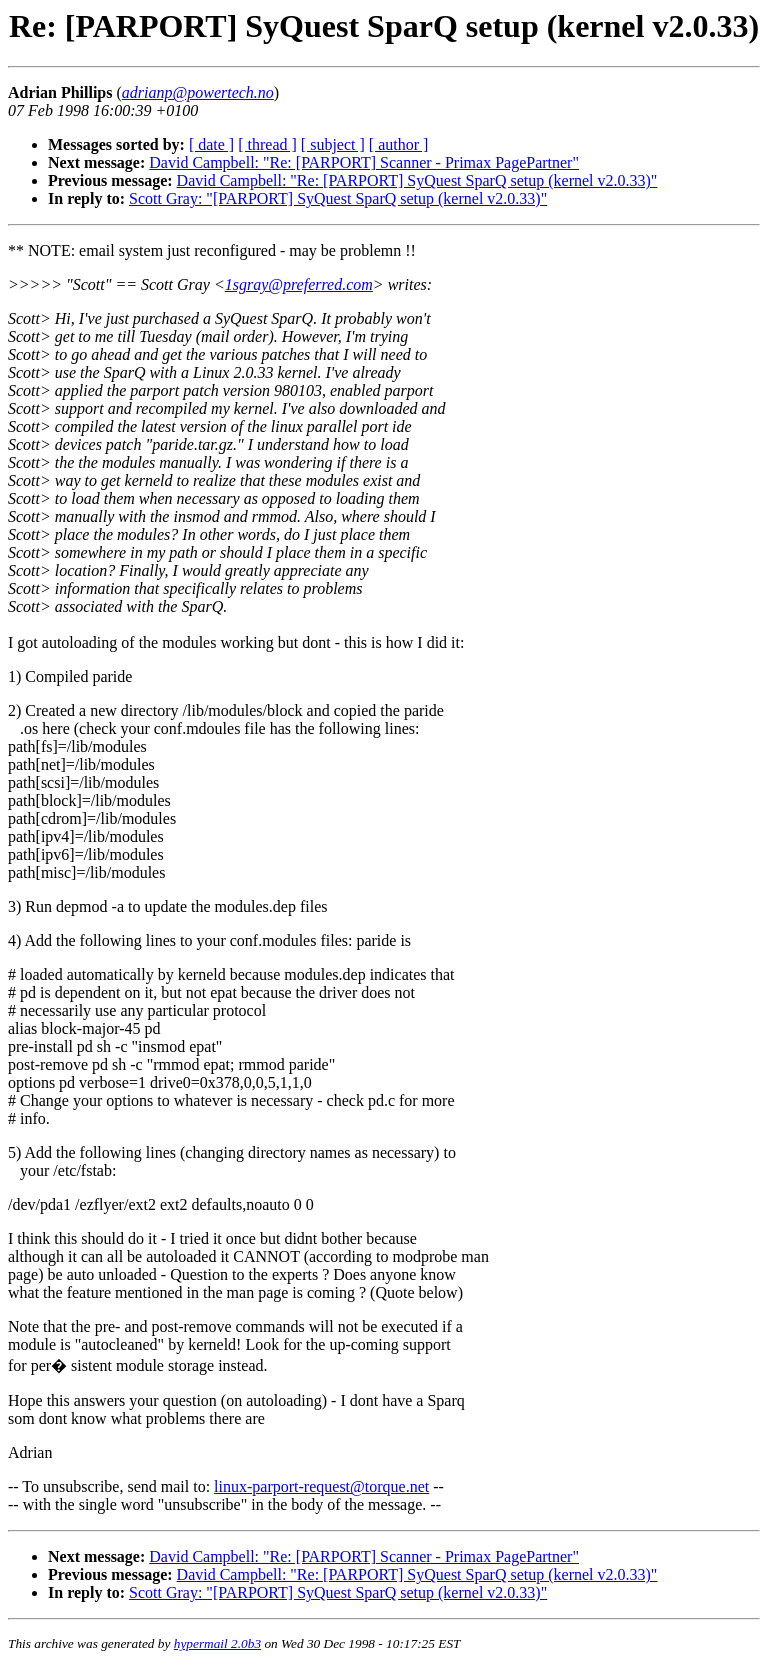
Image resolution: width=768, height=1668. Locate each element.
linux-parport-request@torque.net (321, 1486)
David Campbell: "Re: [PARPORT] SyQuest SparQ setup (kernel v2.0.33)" (417, 180)
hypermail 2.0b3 (217, 1643)
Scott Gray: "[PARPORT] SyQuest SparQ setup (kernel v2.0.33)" (338, 198)
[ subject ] (333, 144)
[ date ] (211, 144)
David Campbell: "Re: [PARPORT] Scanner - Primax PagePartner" (364, 162)
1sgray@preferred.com (299, 284)
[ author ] (399, 144)
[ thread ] (267, 144)
